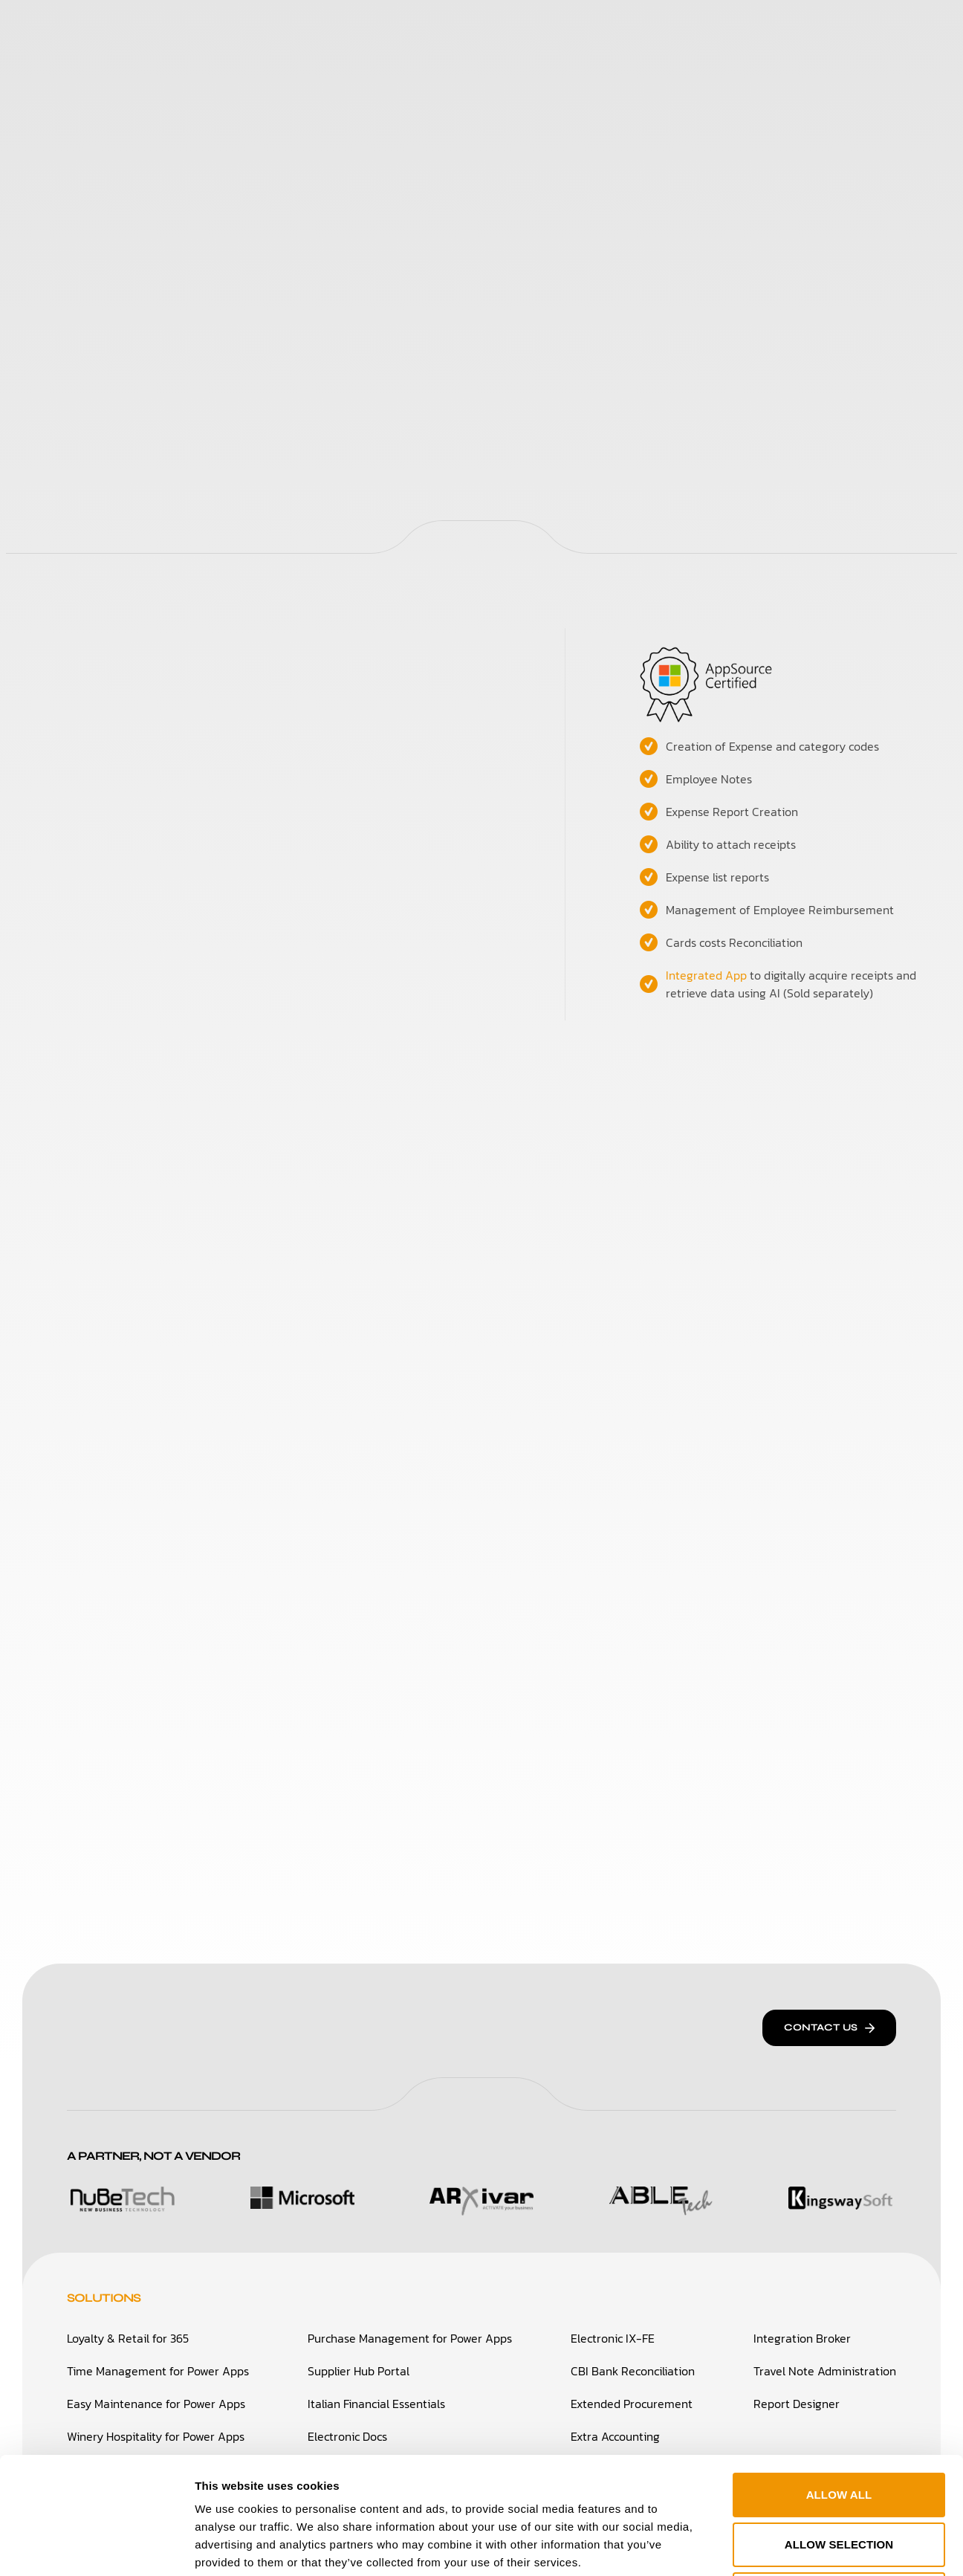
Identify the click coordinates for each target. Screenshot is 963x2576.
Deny (839, 2477)
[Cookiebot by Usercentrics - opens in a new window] (96, 2547)
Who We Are (391, 29)
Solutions (292, 29)
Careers (617, 29)
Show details (764, 2546)
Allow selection (839, 2427)
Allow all (839, 2378)
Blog (683, 29)
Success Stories (511, 29)
